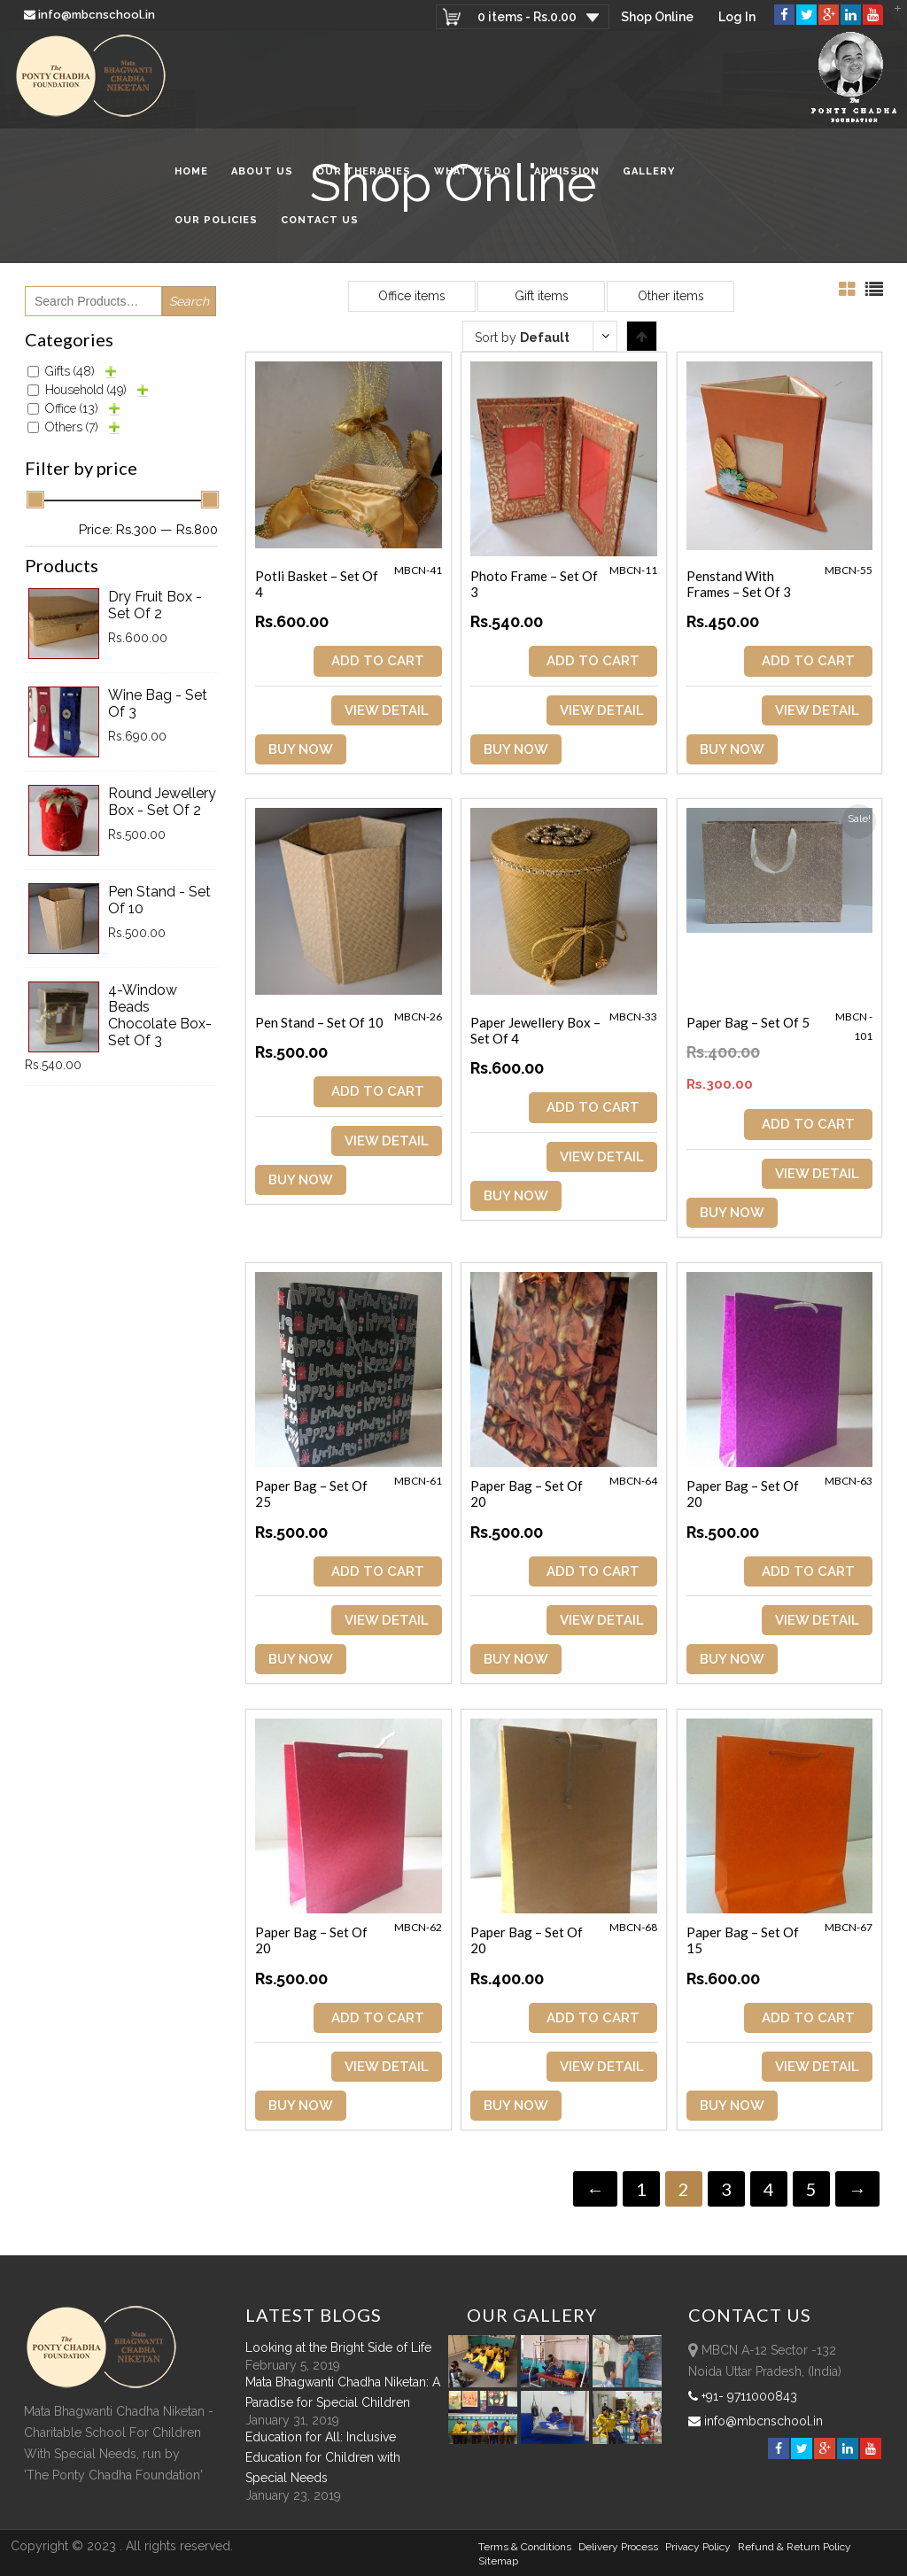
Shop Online (657, 17)
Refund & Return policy (794, 2547)
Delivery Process (618, 2547)
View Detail (387, 710)
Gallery (649, 171)
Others (71, 427)
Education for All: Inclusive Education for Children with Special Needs (322, 2457)
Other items (671, 296)
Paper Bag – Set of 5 (748, 1022)
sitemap (498, 2561)
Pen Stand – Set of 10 (319, 1022)
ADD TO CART (377, 661)
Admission (567, 171)
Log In (737, 17)
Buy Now (300, 749)
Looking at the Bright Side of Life (338, 2347)
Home (191, 171)
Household (86, 390)
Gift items (542, 296)
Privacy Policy (698, 2547)
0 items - (527, 17)
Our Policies (216, 220)
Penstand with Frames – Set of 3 (738, 584)
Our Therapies (363, 171)
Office (71, 408)
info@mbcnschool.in (91, 14)
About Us (262, 171)
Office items (412, 296)
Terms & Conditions (524, 2547)
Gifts (70, 371)
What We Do (472, 171)
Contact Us (320, 220)
